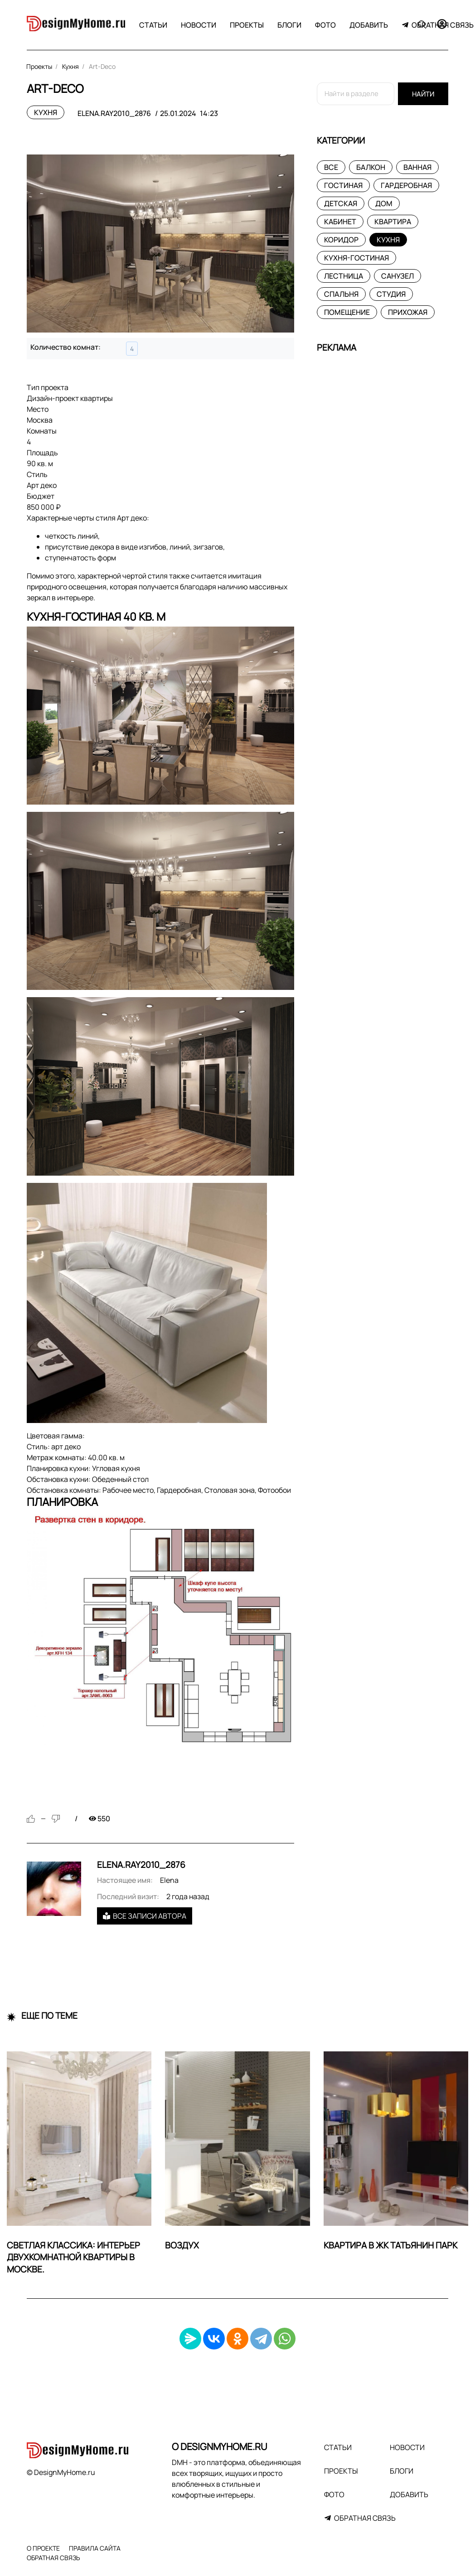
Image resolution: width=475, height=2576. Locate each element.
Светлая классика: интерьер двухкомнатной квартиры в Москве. (73, 2257)
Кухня (45, 112)
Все (331, 167)
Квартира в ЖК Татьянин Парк (390, 2245)
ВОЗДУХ (182, 2245)
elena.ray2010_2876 (114, 113)
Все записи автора (144, 1916)
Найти (423, 94)
